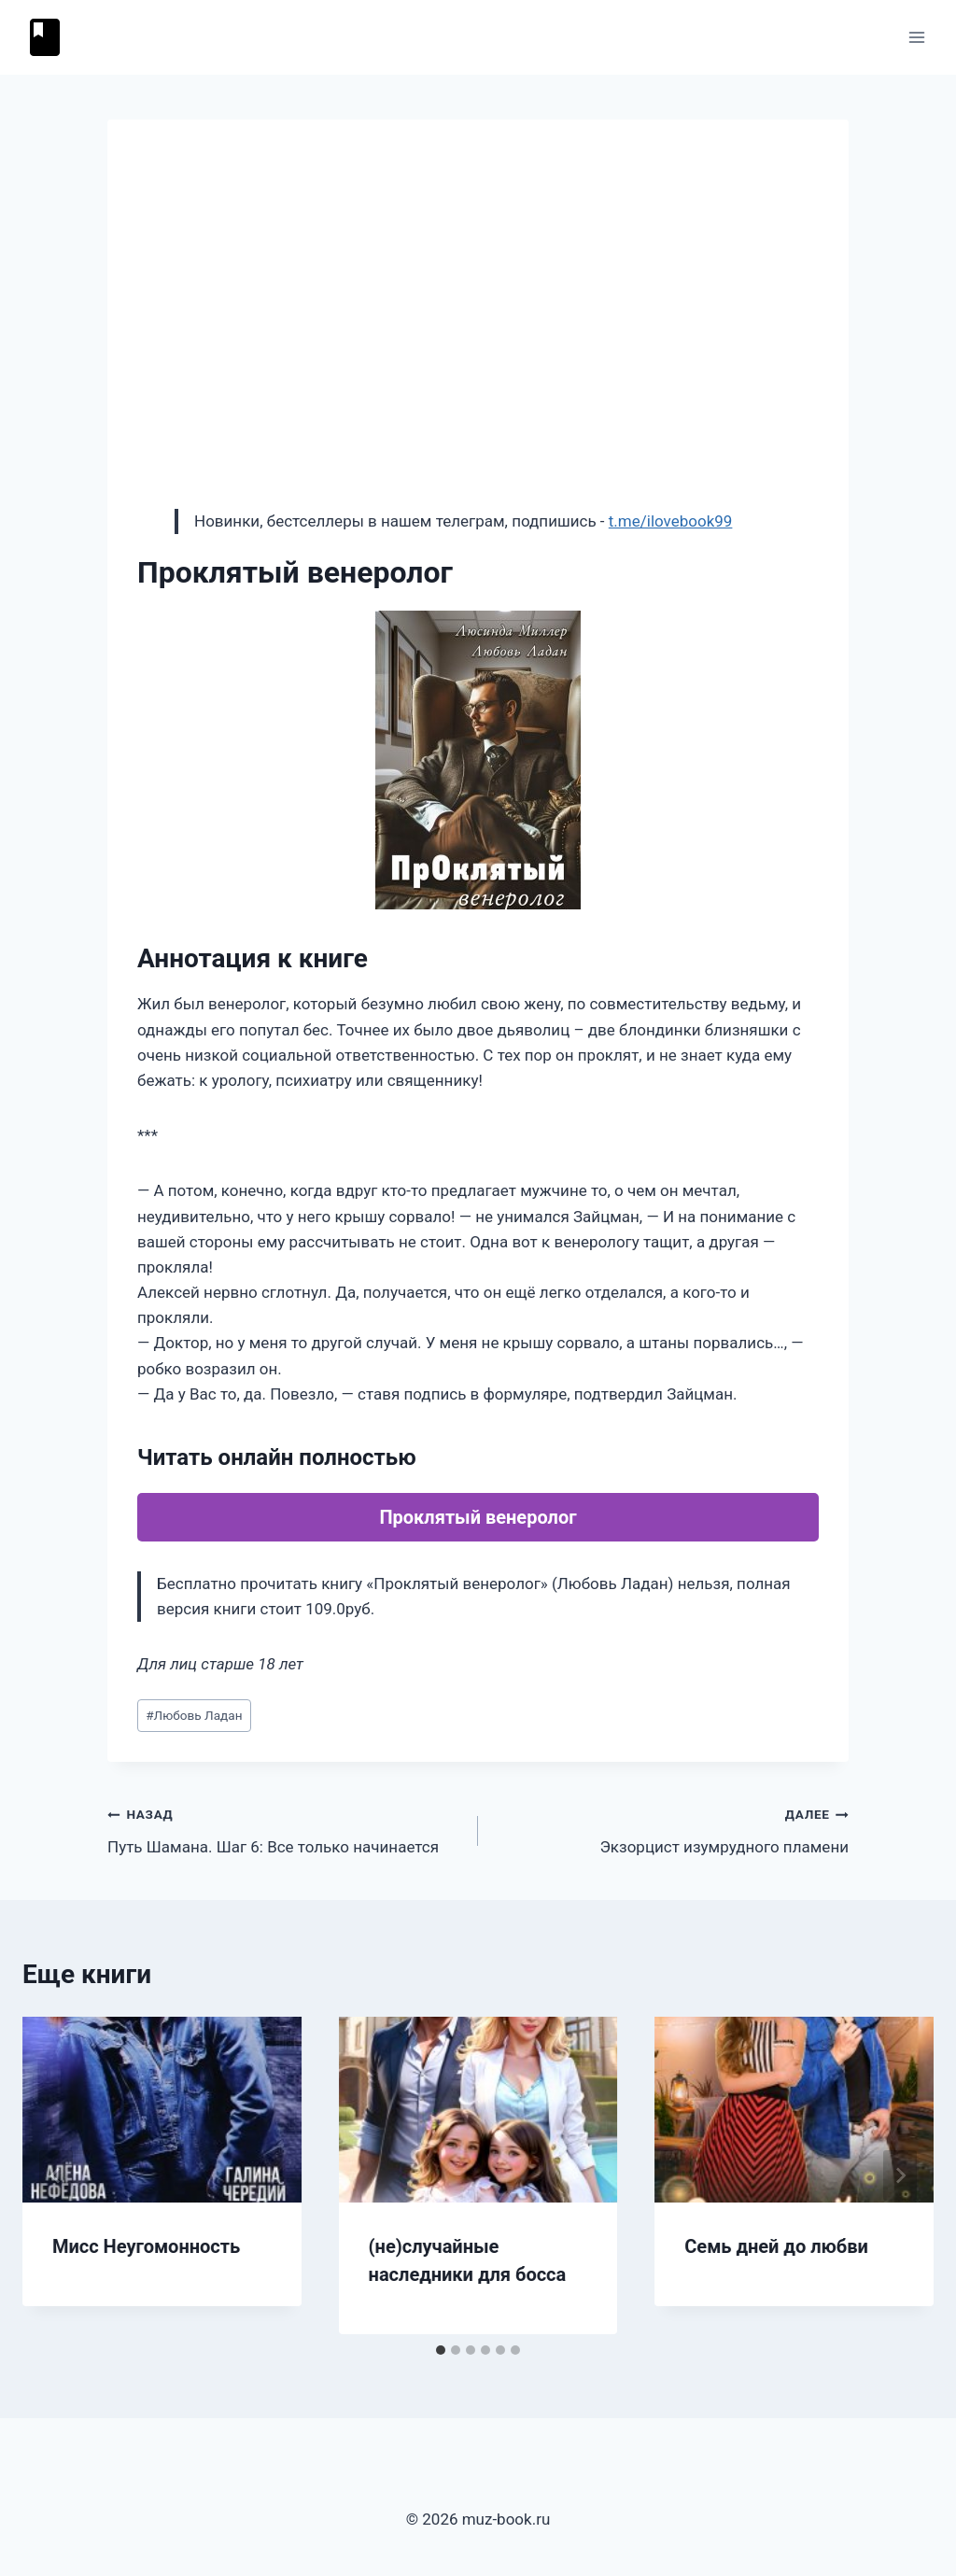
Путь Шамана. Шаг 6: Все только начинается (284, 1828)
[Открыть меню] (916, 36)
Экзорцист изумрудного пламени (671, 1828)
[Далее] (900, 2175)
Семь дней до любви (776, 2246)
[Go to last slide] (56, 2175)
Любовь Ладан (194, 1715)
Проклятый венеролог (477, 1517)
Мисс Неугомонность (146, 2246)
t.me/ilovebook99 (671, 521)
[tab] (440, 2350)
